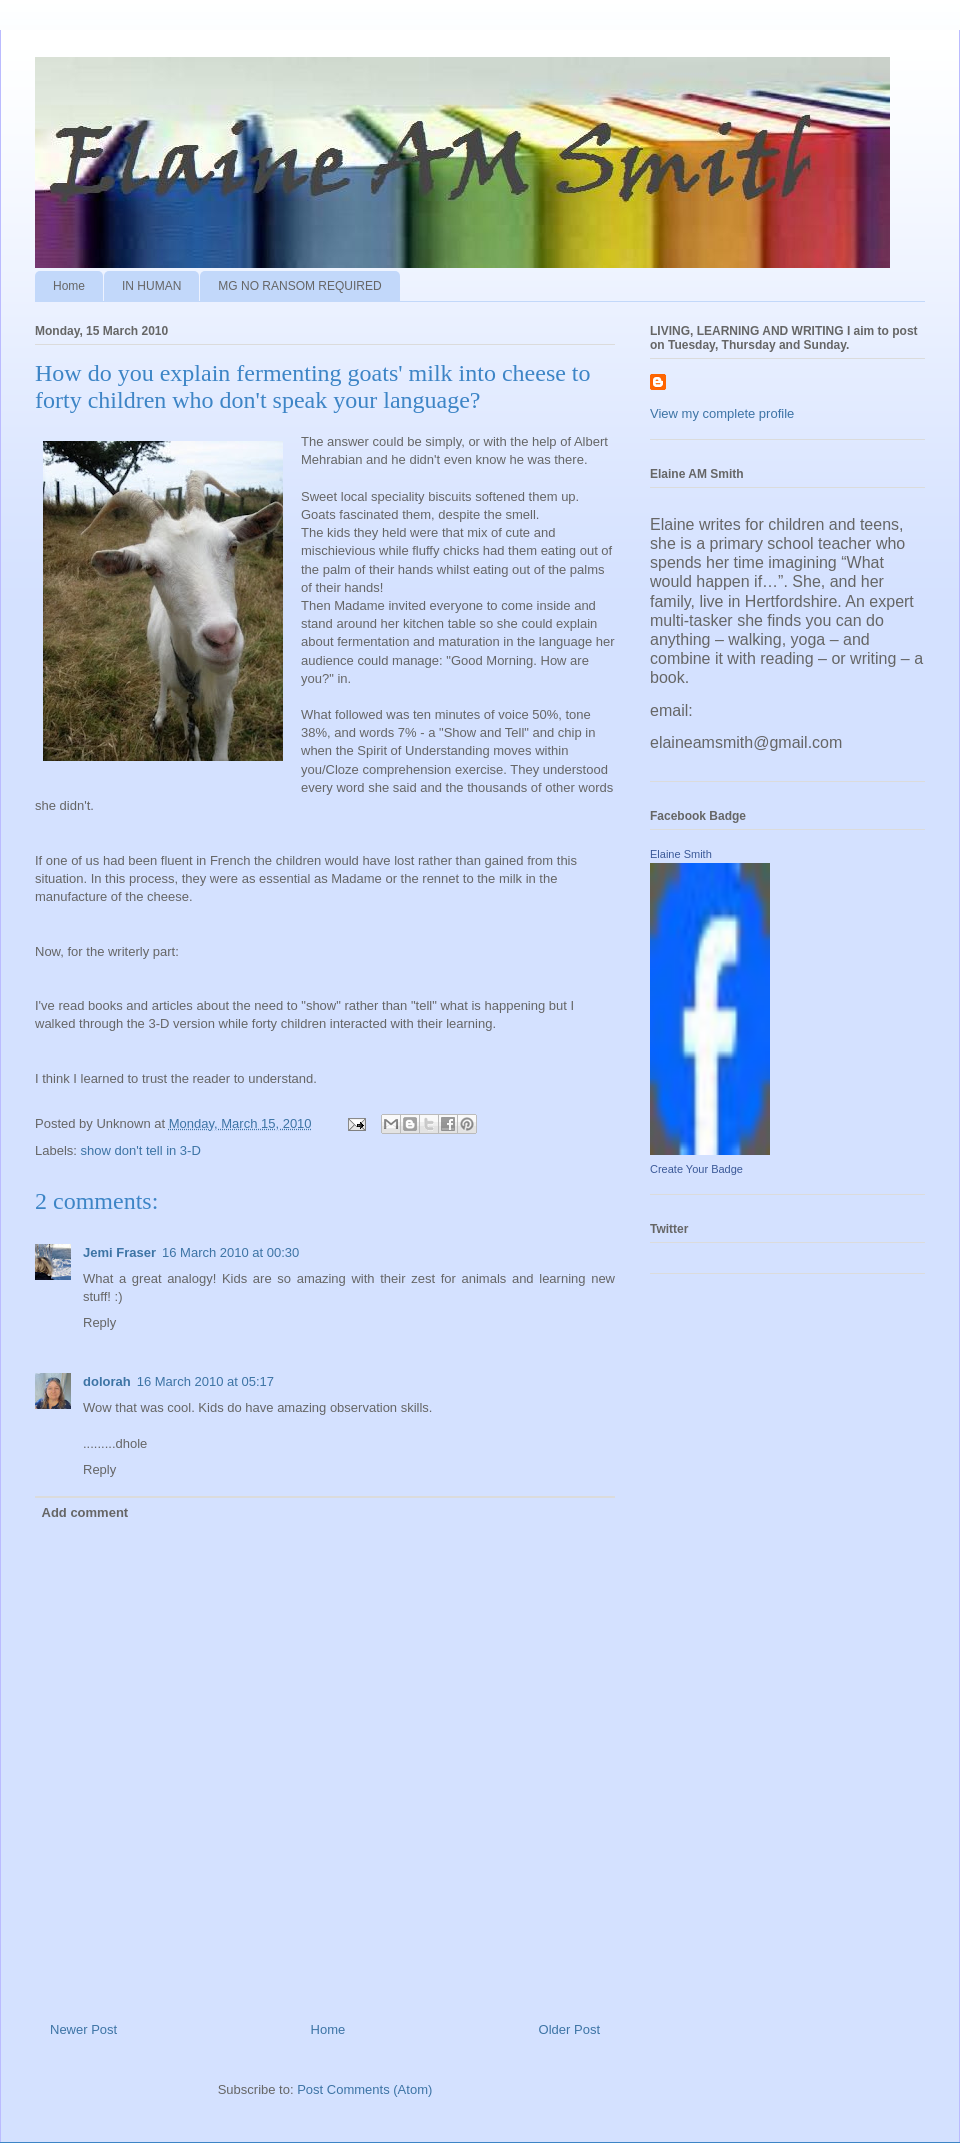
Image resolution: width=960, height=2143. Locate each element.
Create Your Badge (696, 1169)
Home (69, 286)
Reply (99, 1322)
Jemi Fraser (119, 1252)
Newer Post (83, 2029)
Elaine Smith (681, 854)
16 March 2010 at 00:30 (230, 1252)
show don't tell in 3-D (141, 1150)
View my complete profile (722, 413)
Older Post (569, 2029)
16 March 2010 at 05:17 (205, 1381)
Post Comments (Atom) (364, 2089)
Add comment (85, 1512)
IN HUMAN (151, 286)
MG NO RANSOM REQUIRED (299, 286)
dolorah (107, 1381)
